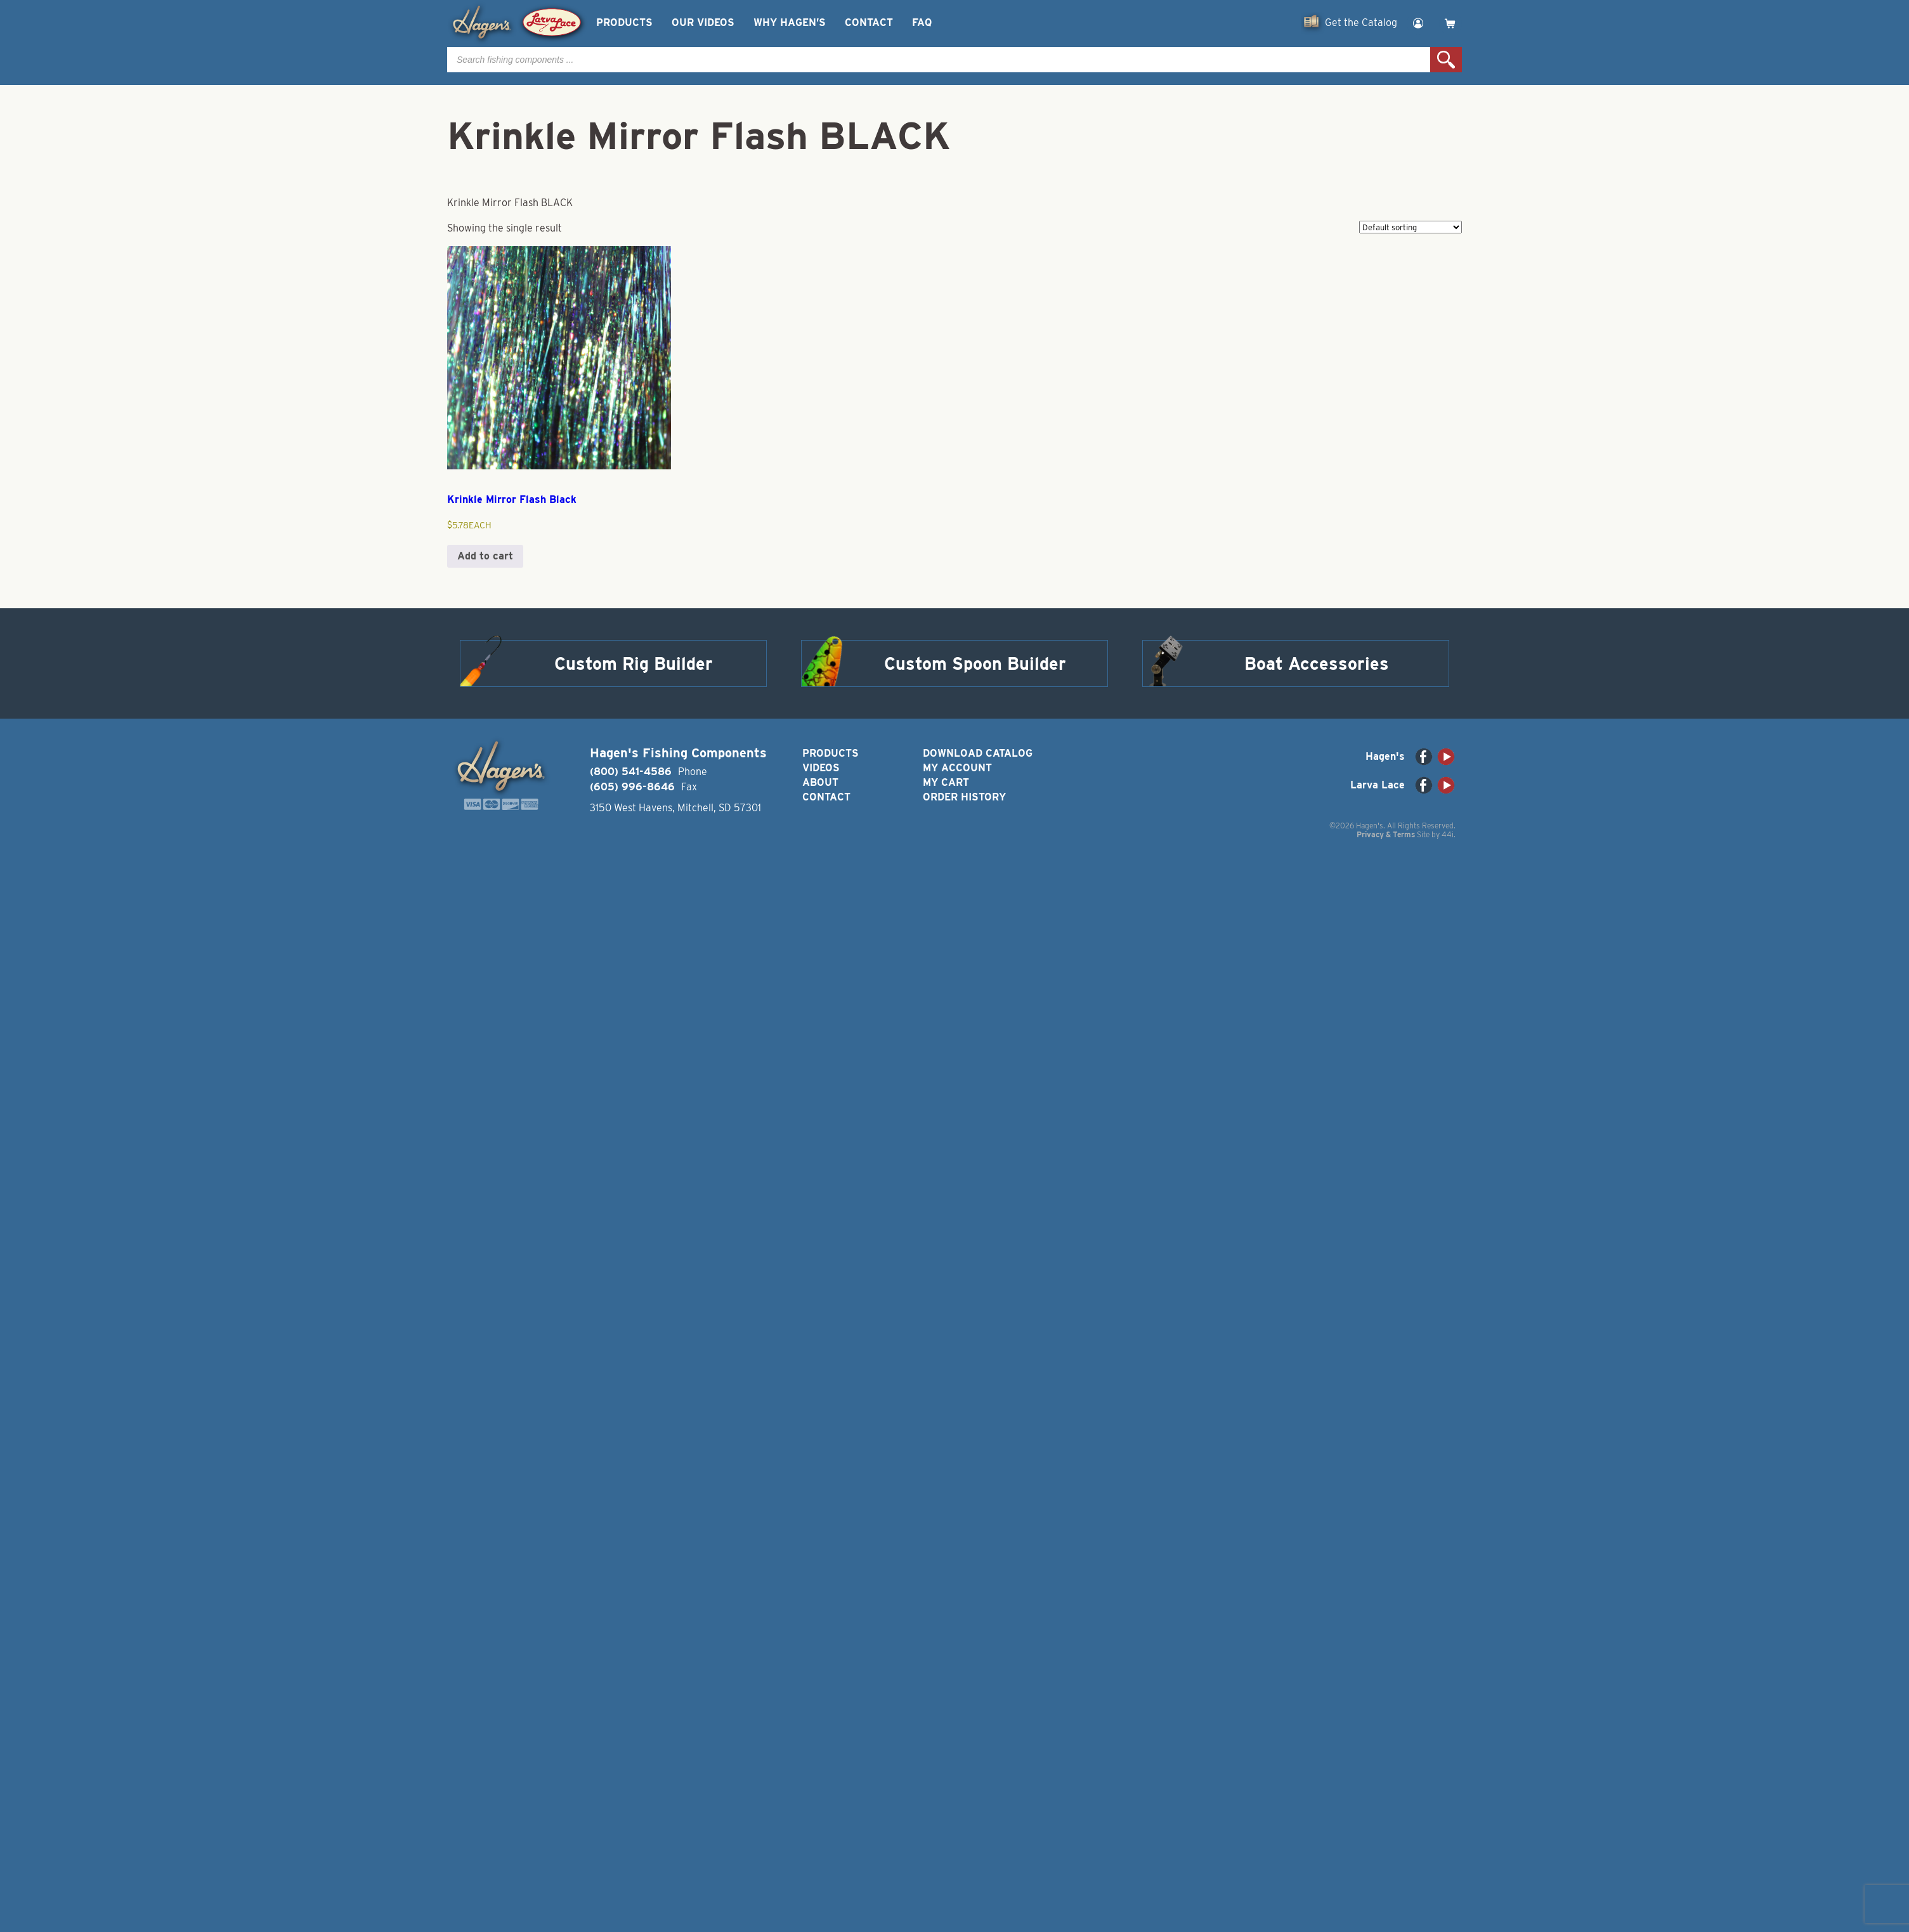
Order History (964, 797)
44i (1448, 834)
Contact (869, 22)
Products (624, 22)
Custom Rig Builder (633, 663)
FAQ (922, 22)
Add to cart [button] (485, 556)
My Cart (946, 782)
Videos (821, 768)
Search (1446, 59)
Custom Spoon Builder (975, 663)
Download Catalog (978, 753)
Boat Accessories (1316, 663)
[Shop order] (1410, 227)
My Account (957, 768)
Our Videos (703, 22)
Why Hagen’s (789, 22)
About (820, 782)
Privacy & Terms (1386, 834)
